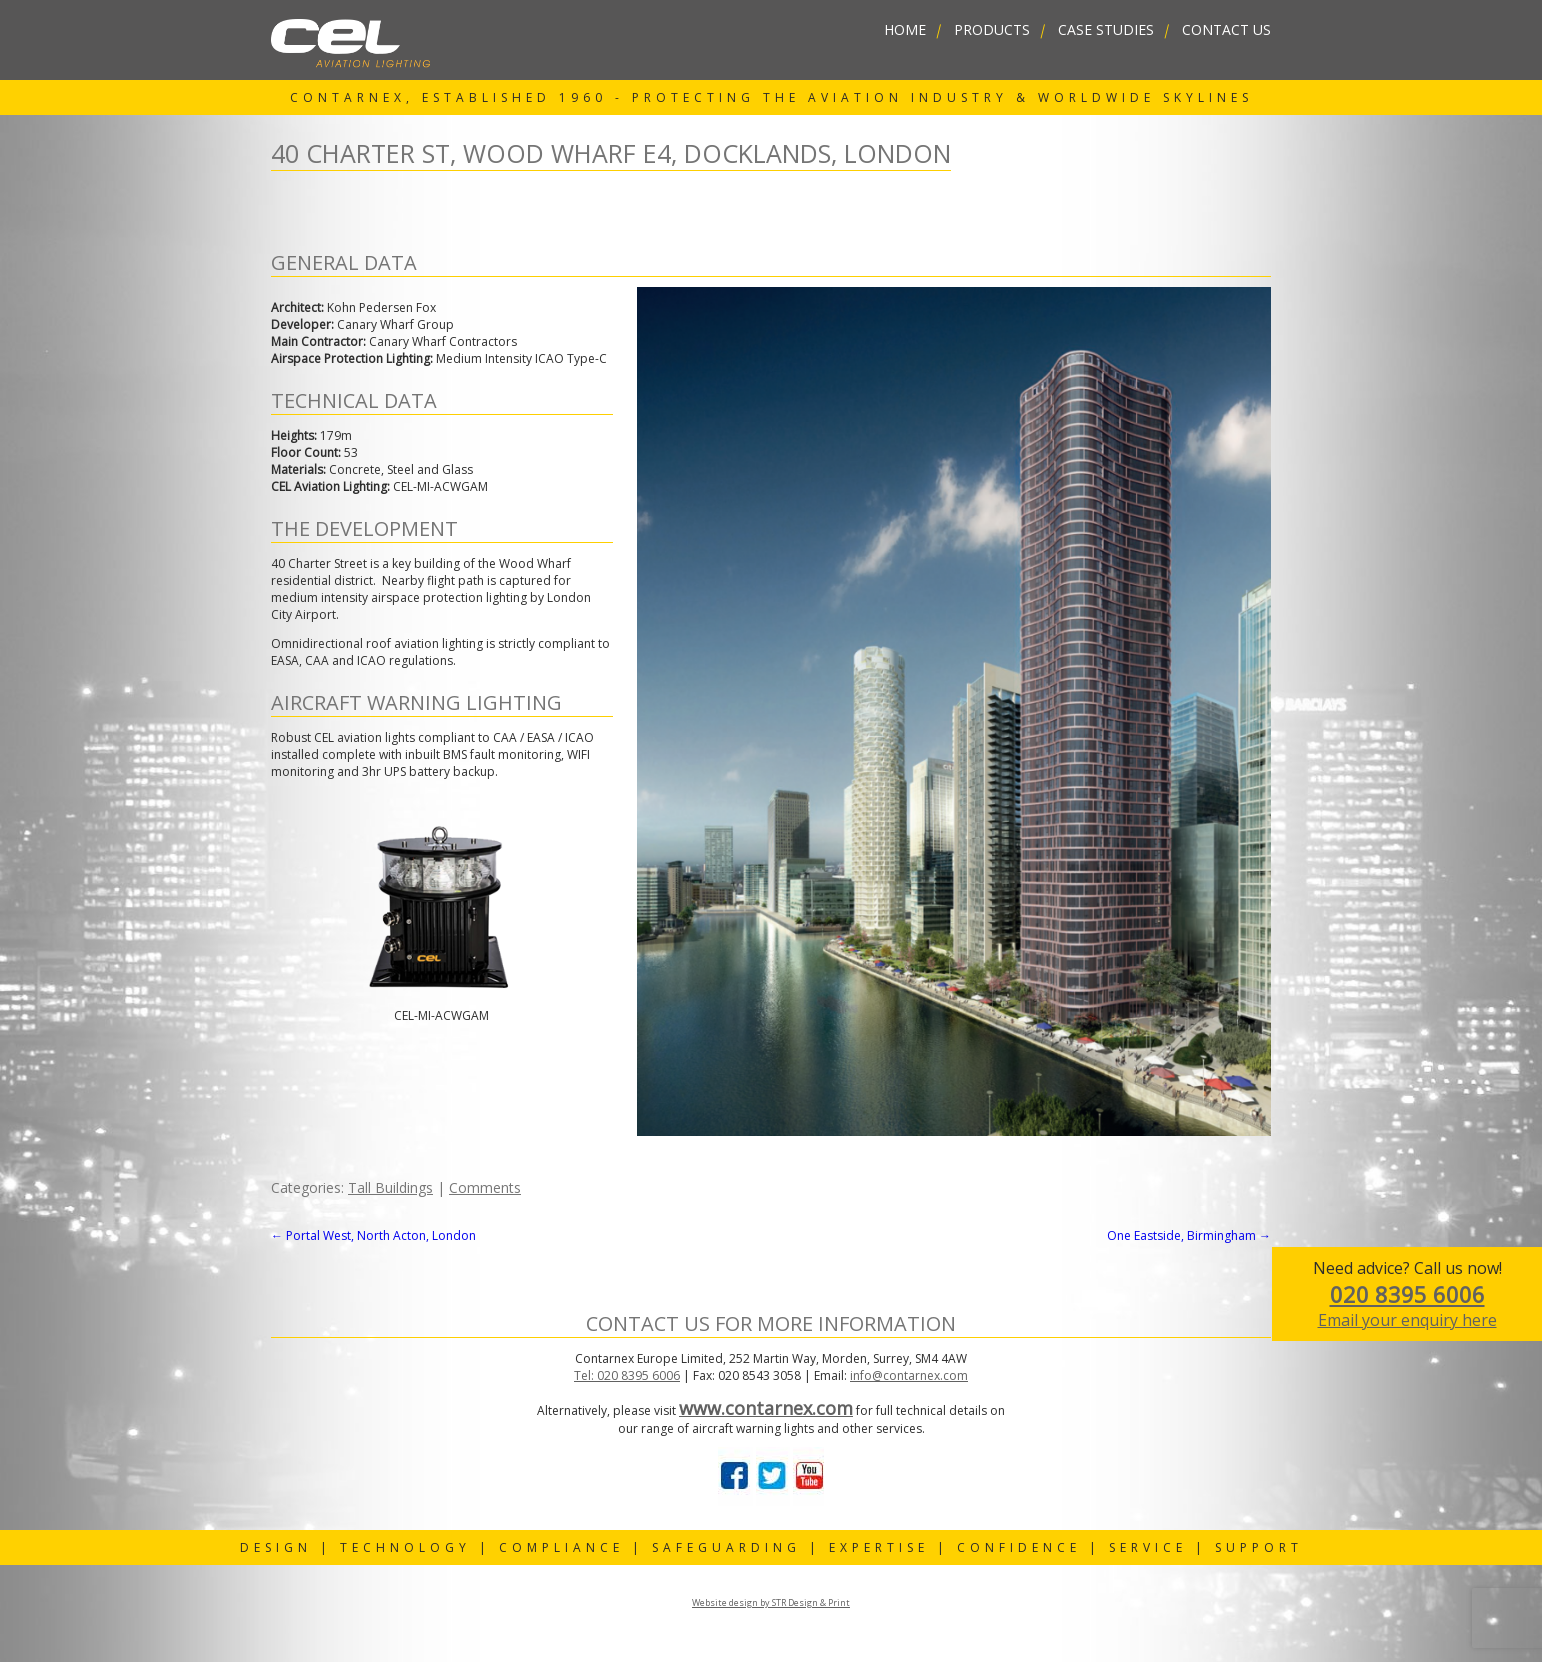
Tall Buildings (390, 1187)
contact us (1226, 29)
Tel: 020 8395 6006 (627, 1375)
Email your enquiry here (1407, 1320)
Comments (485, 1187)
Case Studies (1106, 29)
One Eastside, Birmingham (1189, 1235)
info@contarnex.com (909, 1375)
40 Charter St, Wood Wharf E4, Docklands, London (611, 153)
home (905, 29)
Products (992, 29)
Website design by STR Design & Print (771, 1602)
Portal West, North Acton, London (373, 1235)
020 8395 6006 (1407, 1294)
